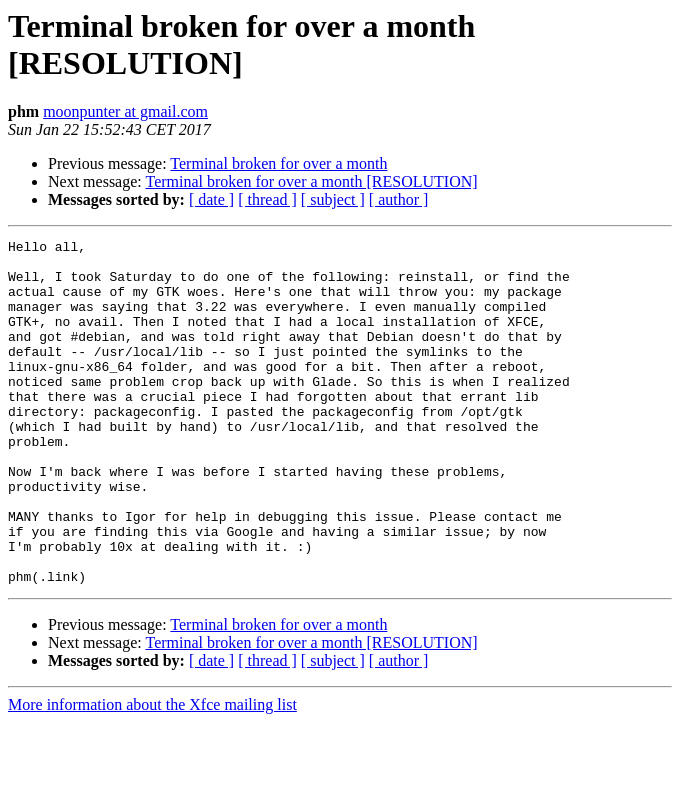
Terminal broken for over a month (278, 163)
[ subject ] (333, 199)
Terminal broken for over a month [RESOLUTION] (311, 181)
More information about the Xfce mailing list (152, 773)
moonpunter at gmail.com (125, 111)
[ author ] (399, 199)
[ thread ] (267, 199)
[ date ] (211, 199)
